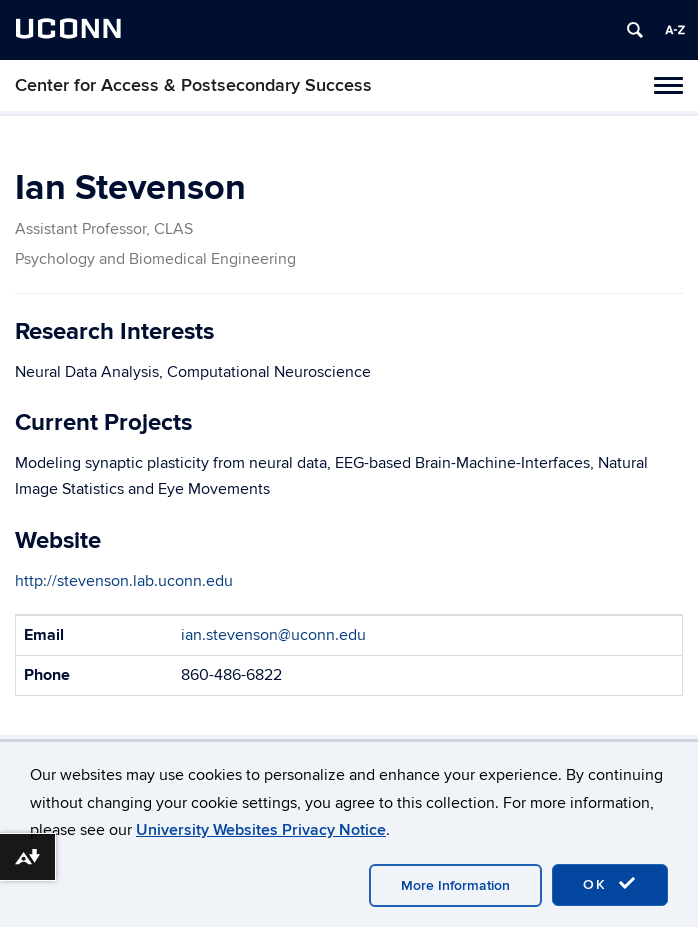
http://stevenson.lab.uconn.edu (124, 581)
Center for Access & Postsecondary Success (193, 85)
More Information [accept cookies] (455, 885)
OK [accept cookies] (610, 884)
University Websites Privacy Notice (261, 830)
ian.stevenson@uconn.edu (273, 635)
